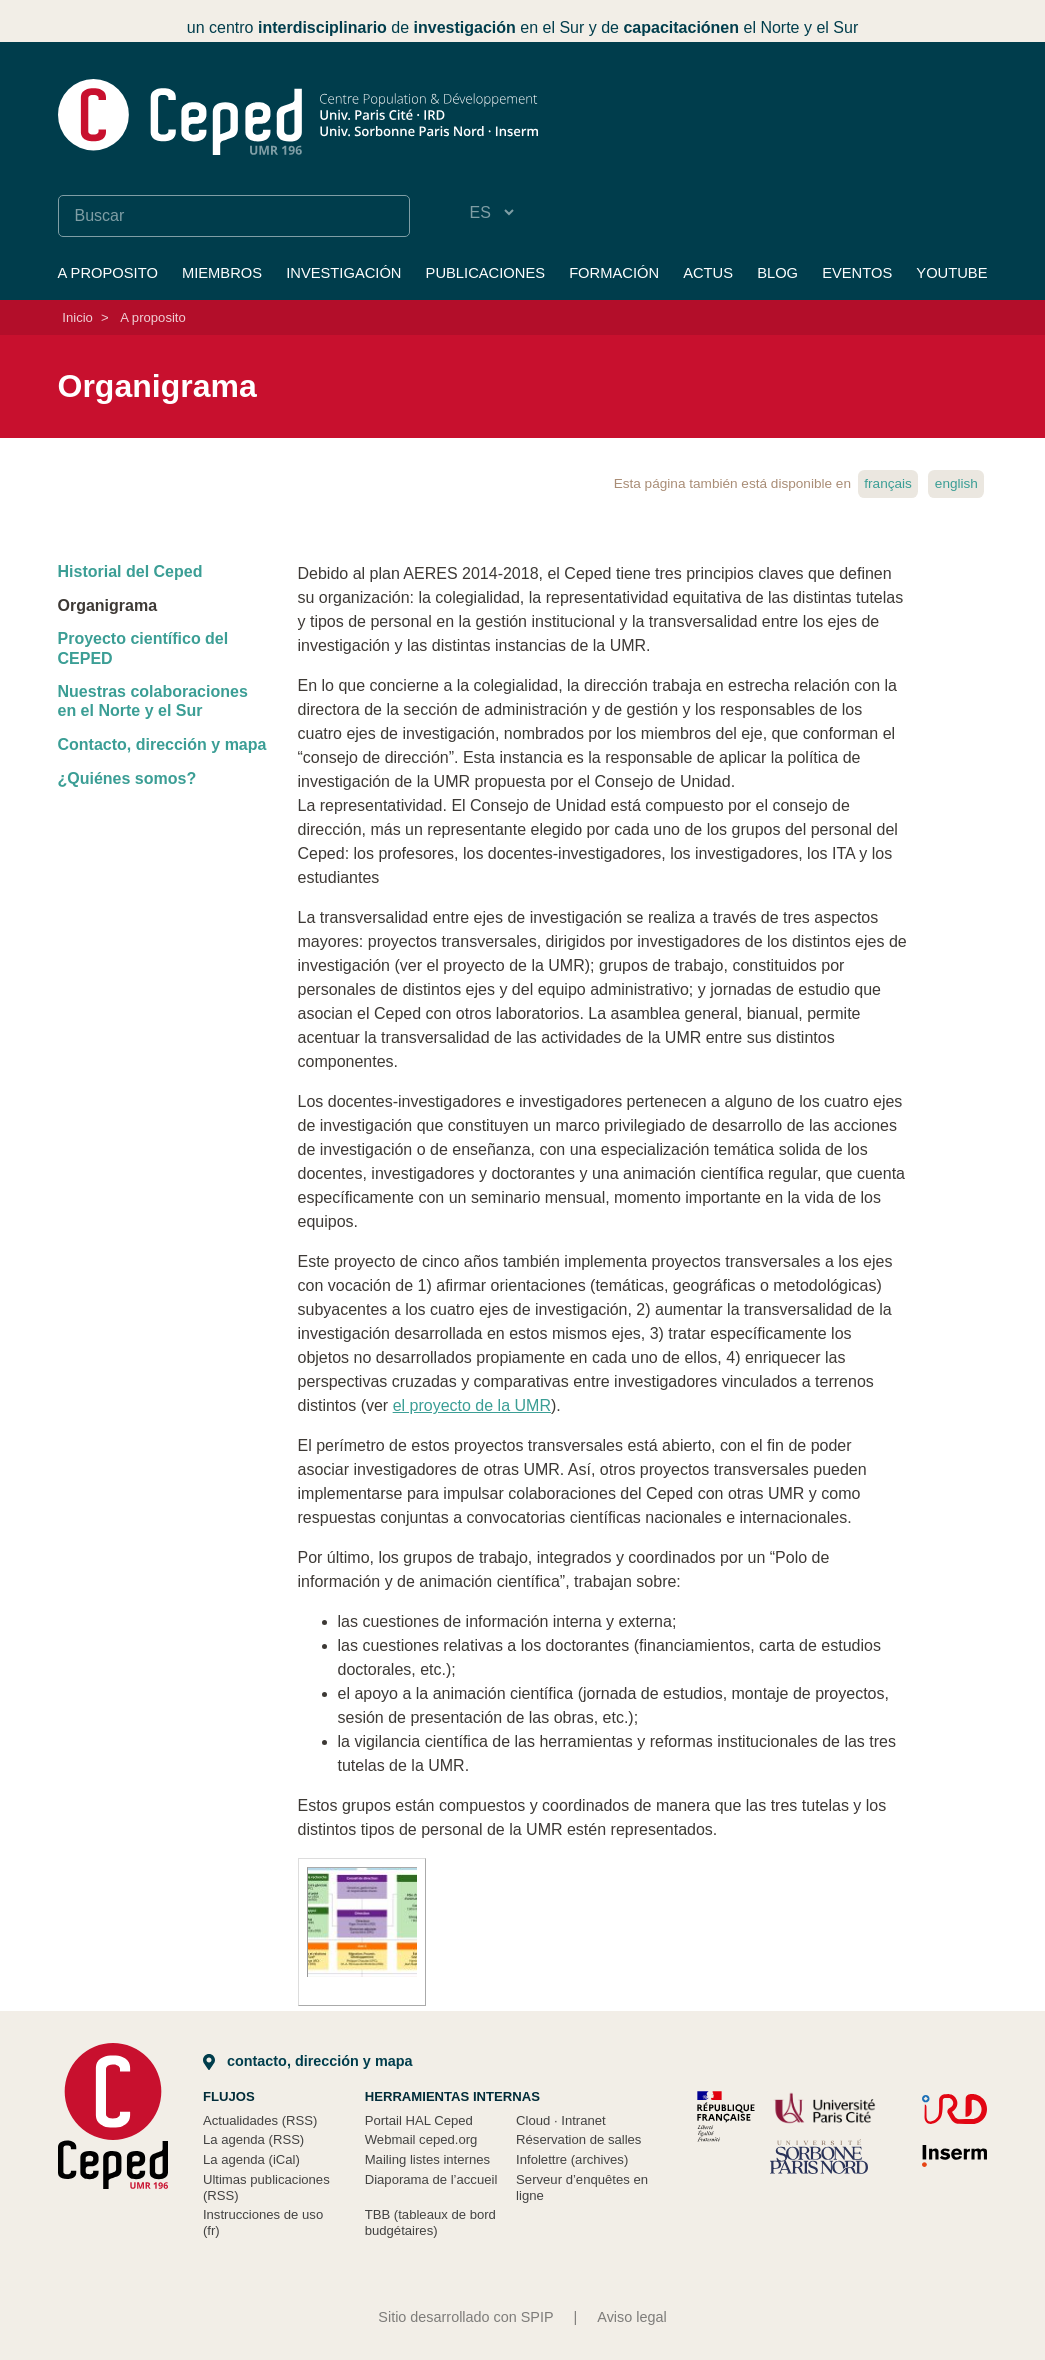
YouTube (951, 273)
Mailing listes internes (427, 2159)
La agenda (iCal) (251, 2159)
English (956, 483)
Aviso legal (631, 2317)
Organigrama (108, 605)
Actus (708, 273)
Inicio (77, 317)
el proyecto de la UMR (472, 1405)
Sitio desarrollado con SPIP (465, 2317)
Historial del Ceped (130, 571)
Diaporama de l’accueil (431, 2179)
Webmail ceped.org (421, 2139)
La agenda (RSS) (253, 2139)
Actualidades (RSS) (260, 2120)
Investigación (343, 273)
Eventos (857, 273)
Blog (777, 273)
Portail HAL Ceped (419, 2120)
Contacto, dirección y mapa (162, 744)
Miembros (222, 273)
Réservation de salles (578, 2139)
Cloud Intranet (561, 2120)
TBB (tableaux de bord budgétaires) (430, 2222)
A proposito (108, 273)
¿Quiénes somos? (127, 778)
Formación (614, 273)
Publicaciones (485, 273)
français (888, 483)
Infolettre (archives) (572, 2159)
